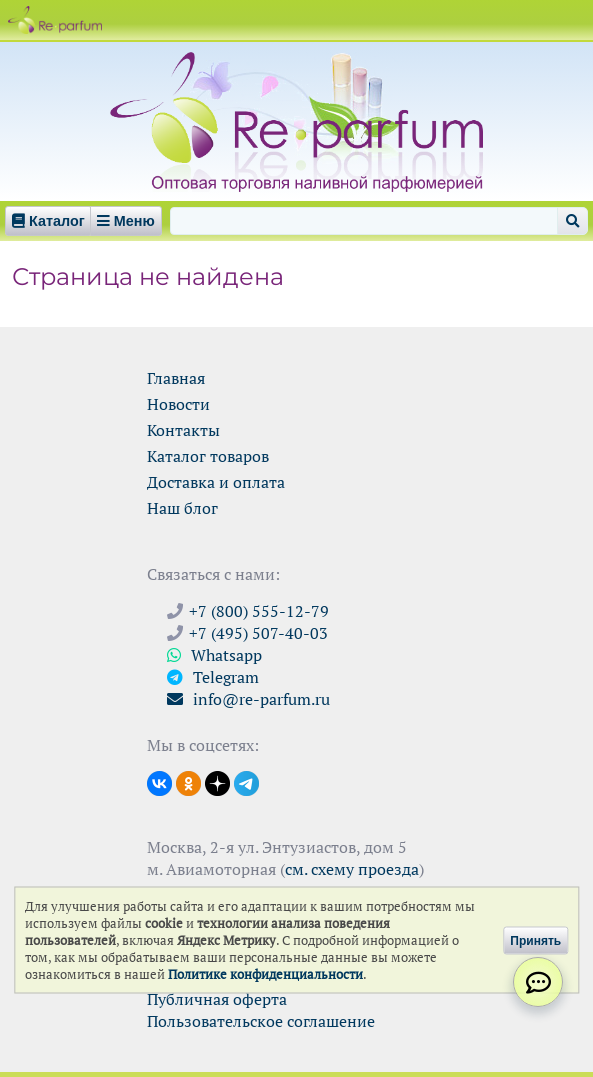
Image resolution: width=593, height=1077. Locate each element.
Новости (178, 404)
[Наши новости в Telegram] (246, 782)
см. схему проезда (352, 869)
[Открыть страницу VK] (159, 782)
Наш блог (182, 508)
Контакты (183, 430)
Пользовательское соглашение (261, 1021)
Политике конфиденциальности (265, 974)
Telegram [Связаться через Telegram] (213, 677)
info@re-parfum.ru (248, 699)
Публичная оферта (217, 999)
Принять (535, 940)
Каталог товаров (208, 456)
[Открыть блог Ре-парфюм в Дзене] (217, 782)
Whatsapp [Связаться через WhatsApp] (214, 655)
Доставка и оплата (216, 482)
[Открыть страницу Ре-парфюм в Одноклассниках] (188, 782)
